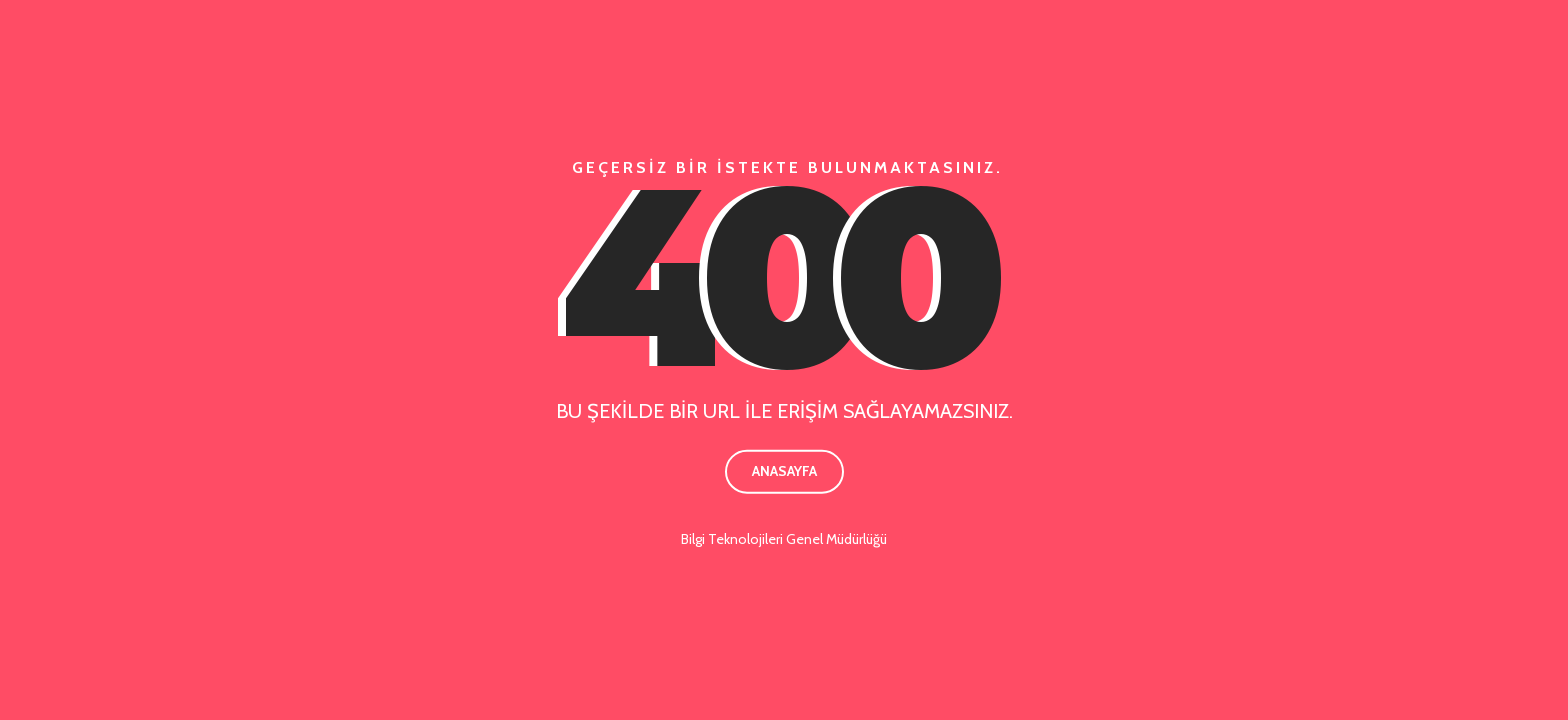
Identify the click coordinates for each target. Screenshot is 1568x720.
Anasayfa (784, 471)
